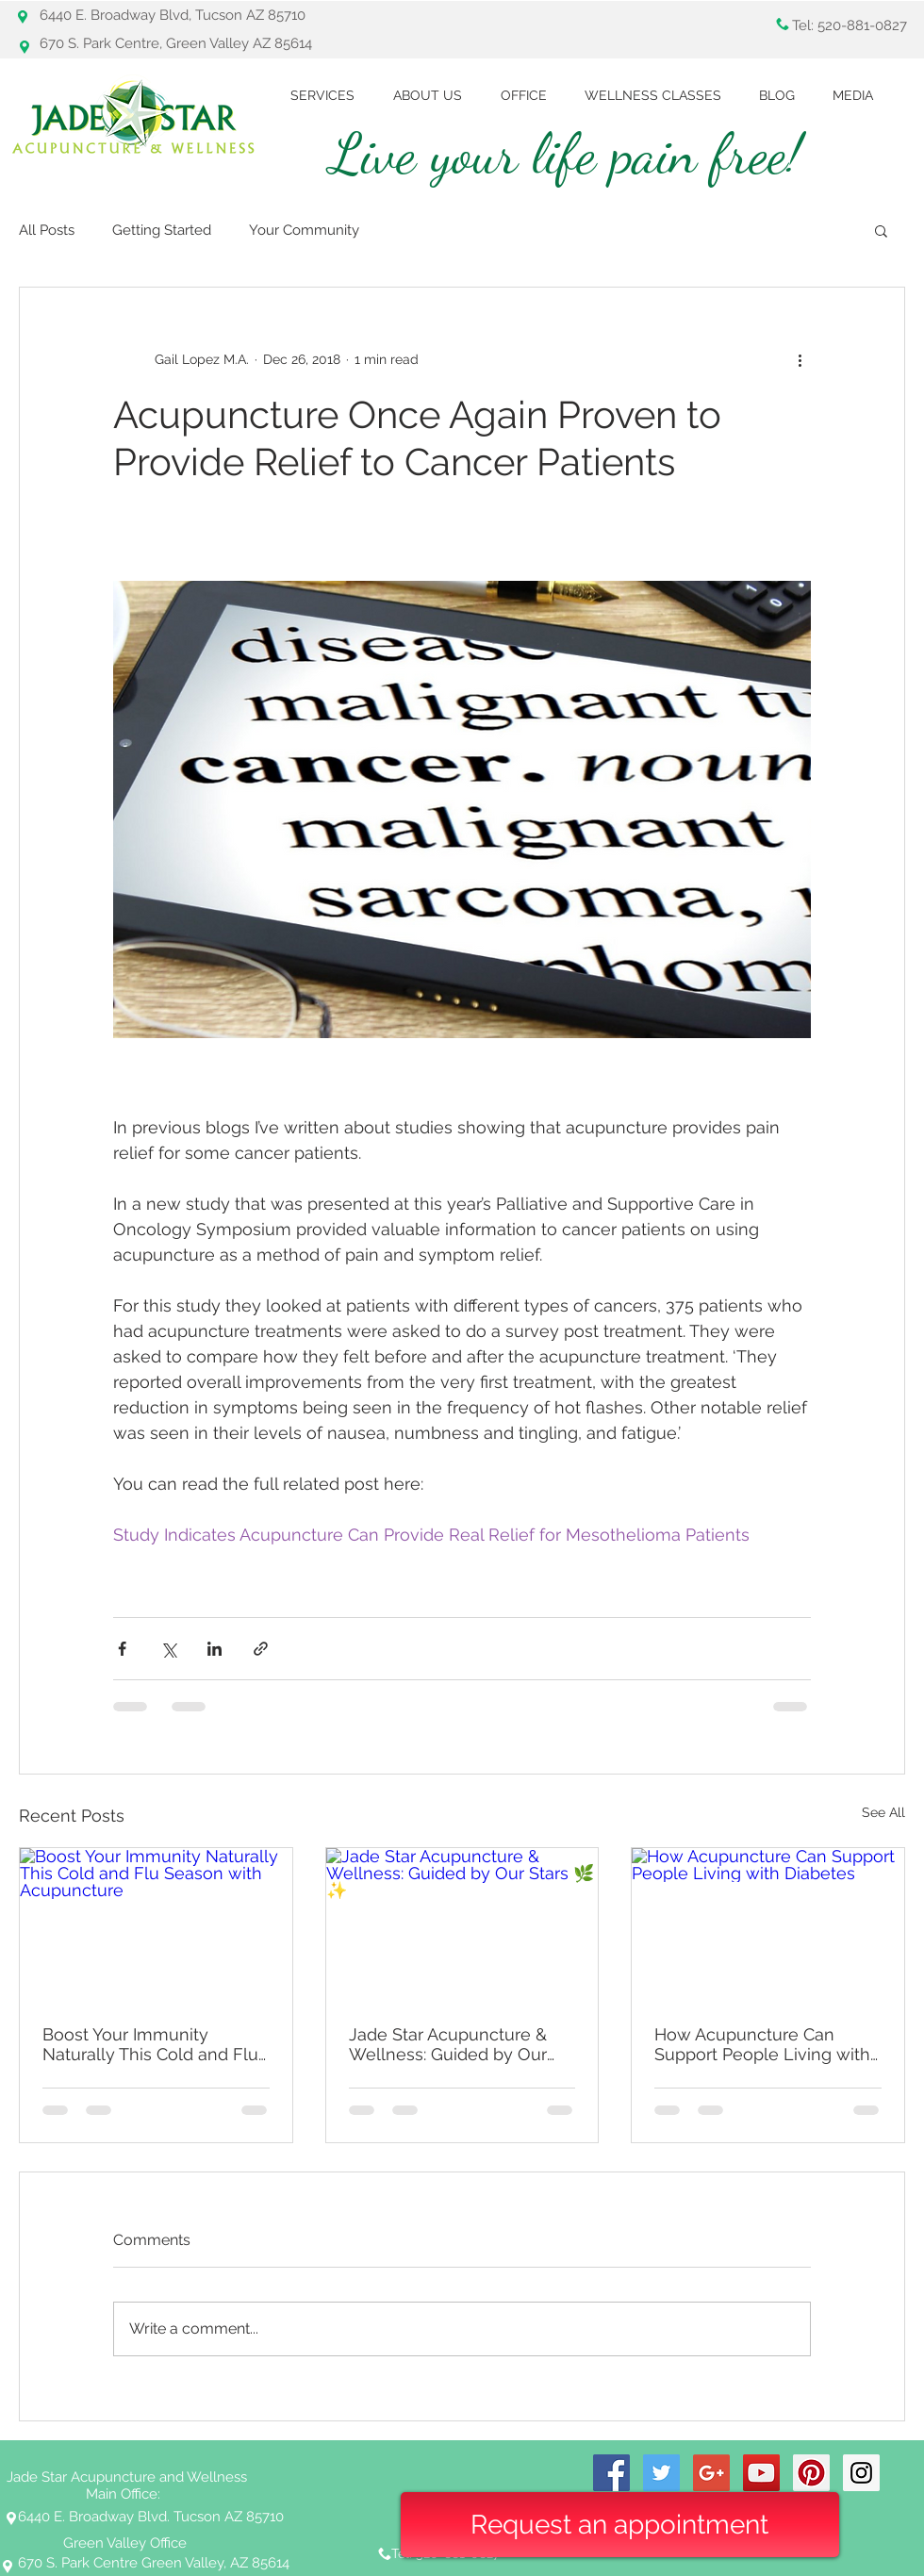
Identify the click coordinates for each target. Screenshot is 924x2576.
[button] (881, 230)
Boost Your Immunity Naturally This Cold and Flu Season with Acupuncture (150, 2044)
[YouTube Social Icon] (761, 2472)
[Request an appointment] (620, 2524)
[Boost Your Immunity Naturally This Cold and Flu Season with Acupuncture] (156, 1924)
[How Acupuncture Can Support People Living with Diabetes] (768, 1924)
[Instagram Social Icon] (861, 2472)
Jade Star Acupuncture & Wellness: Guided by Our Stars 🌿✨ (448, 2044)
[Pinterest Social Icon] (811, 2472)
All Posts (46, 230)
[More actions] (799, 359)
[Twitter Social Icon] (661, 2472)
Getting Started (161, 230)
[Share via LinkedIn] (214, 1649)
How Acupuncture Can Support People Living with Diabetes (762, 2044)
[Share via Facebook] (122, 1649)
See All (883, 1812)
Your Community (304, 230)
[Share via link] (261, 1649)
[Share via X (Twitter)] (168, 1649)
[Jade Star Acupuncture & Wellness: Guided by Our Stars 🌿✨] (462, 1924)
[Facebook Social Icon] (611, 2472)
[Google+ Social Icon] (711, 2472)
